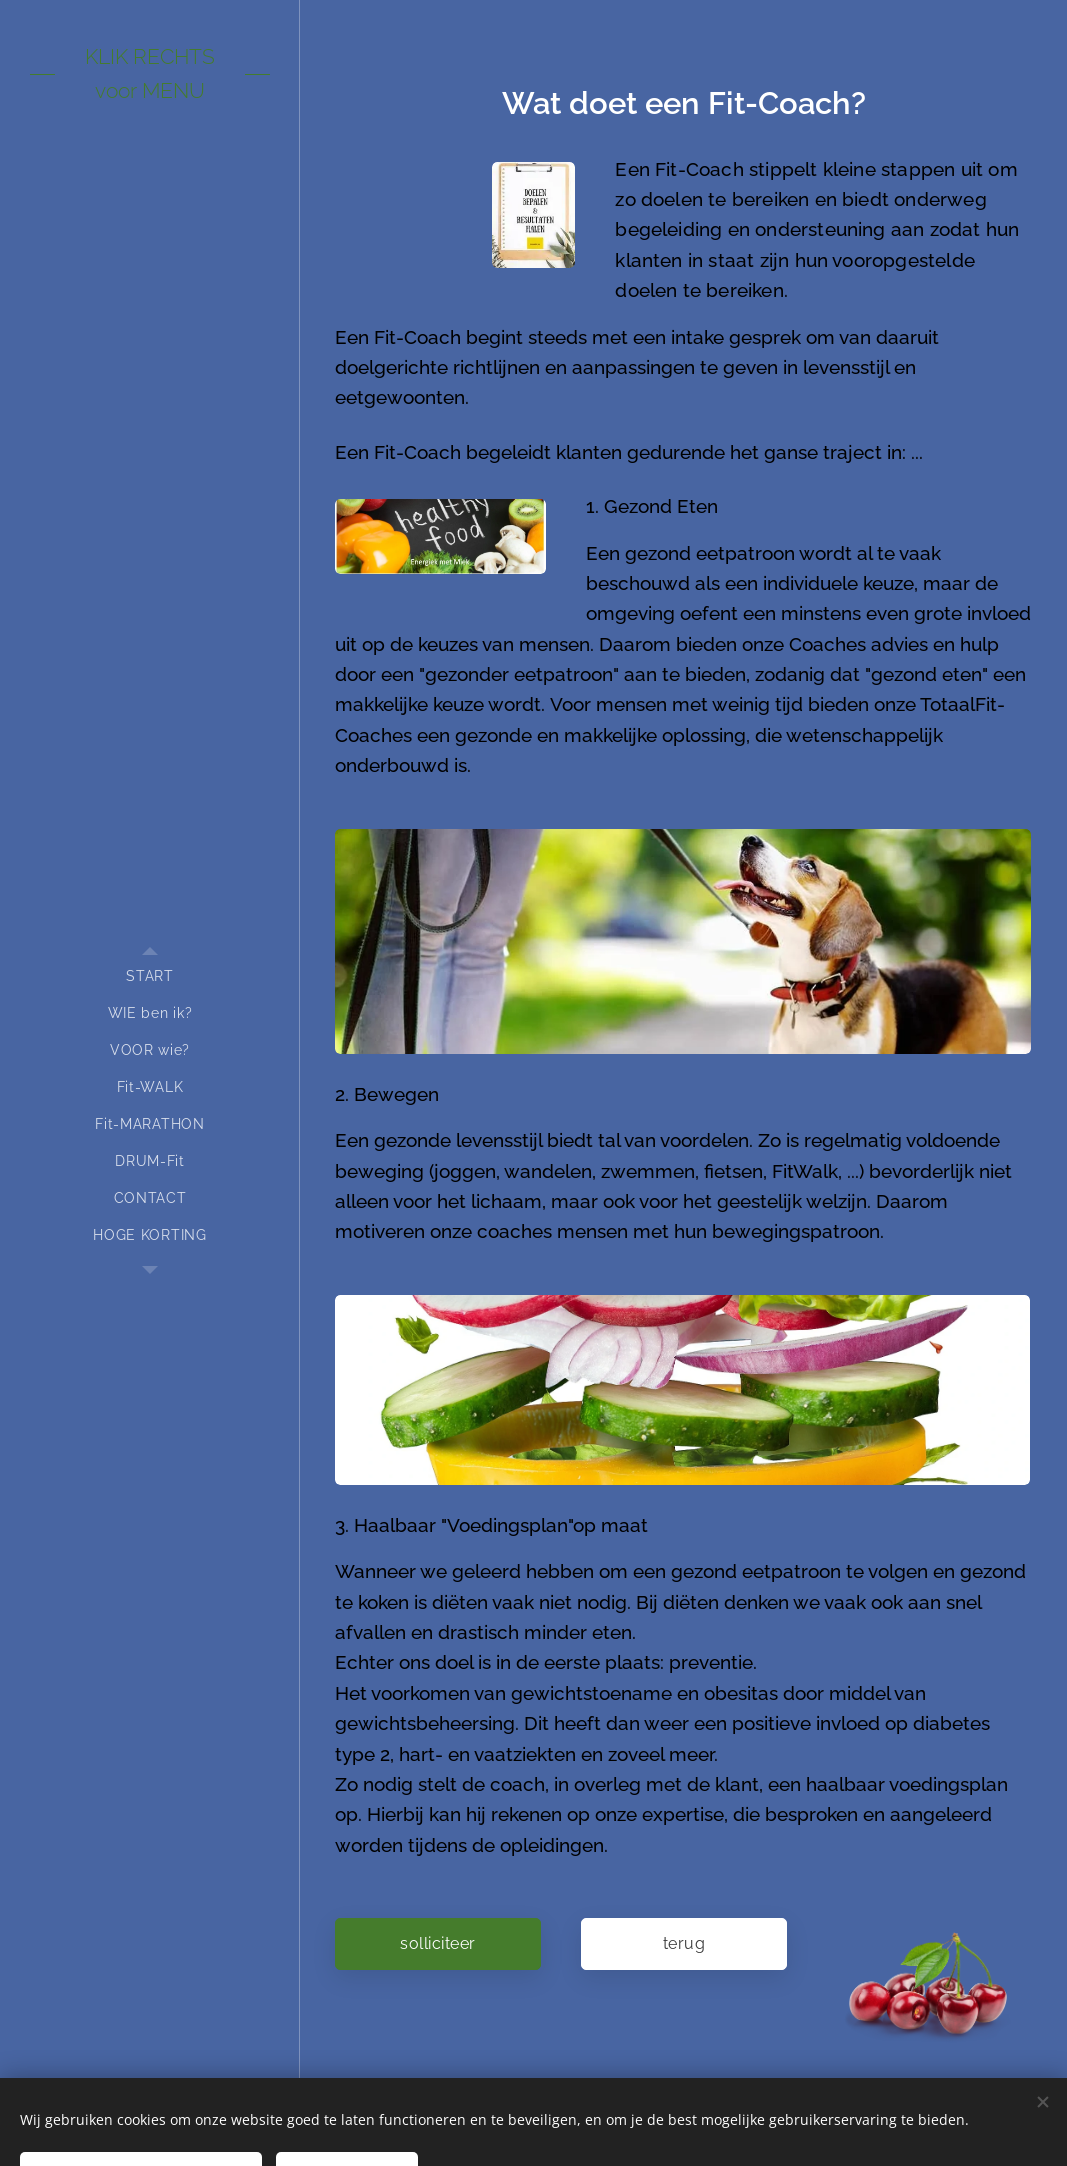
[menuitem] (150, 976)
